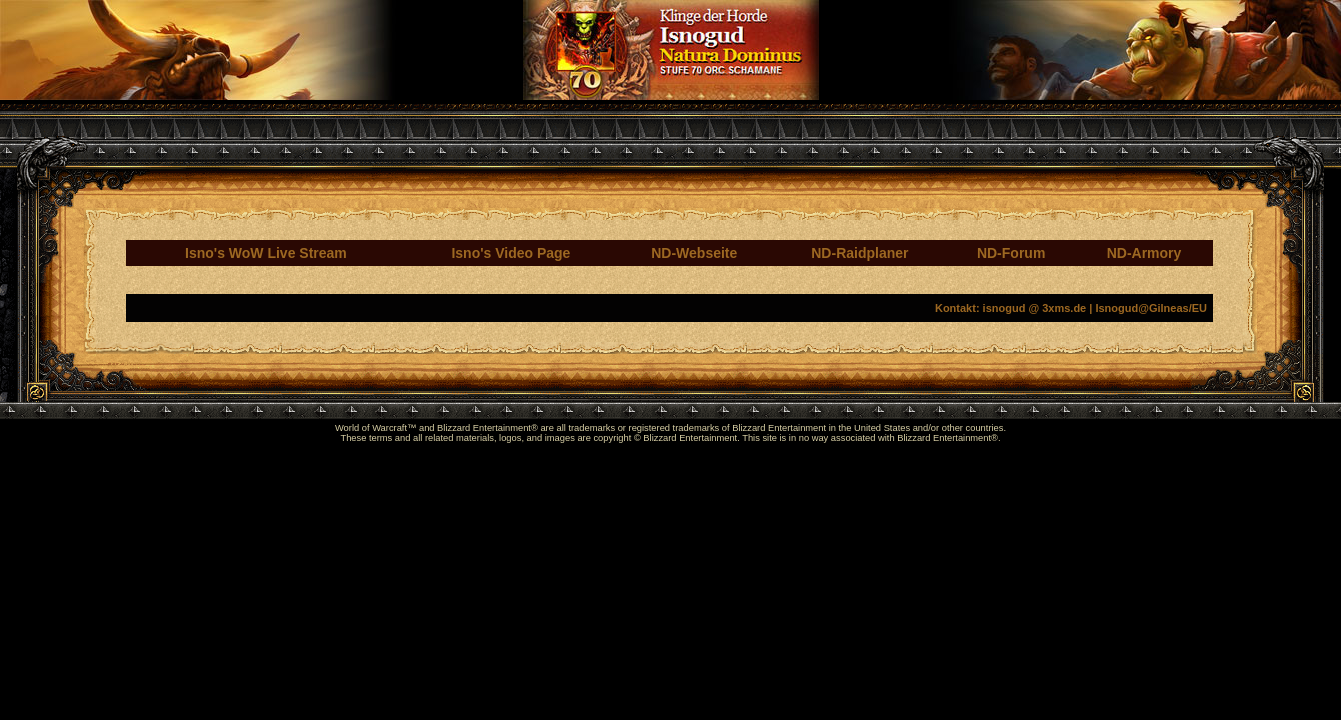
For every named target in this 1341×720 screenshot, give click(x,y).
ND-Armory (1144, 253)
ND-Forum (1011, 253)
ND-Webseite (694, 253)
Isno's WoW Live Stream (266, 253)
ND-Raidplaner (859, 253)
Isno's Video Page (510, 253)
